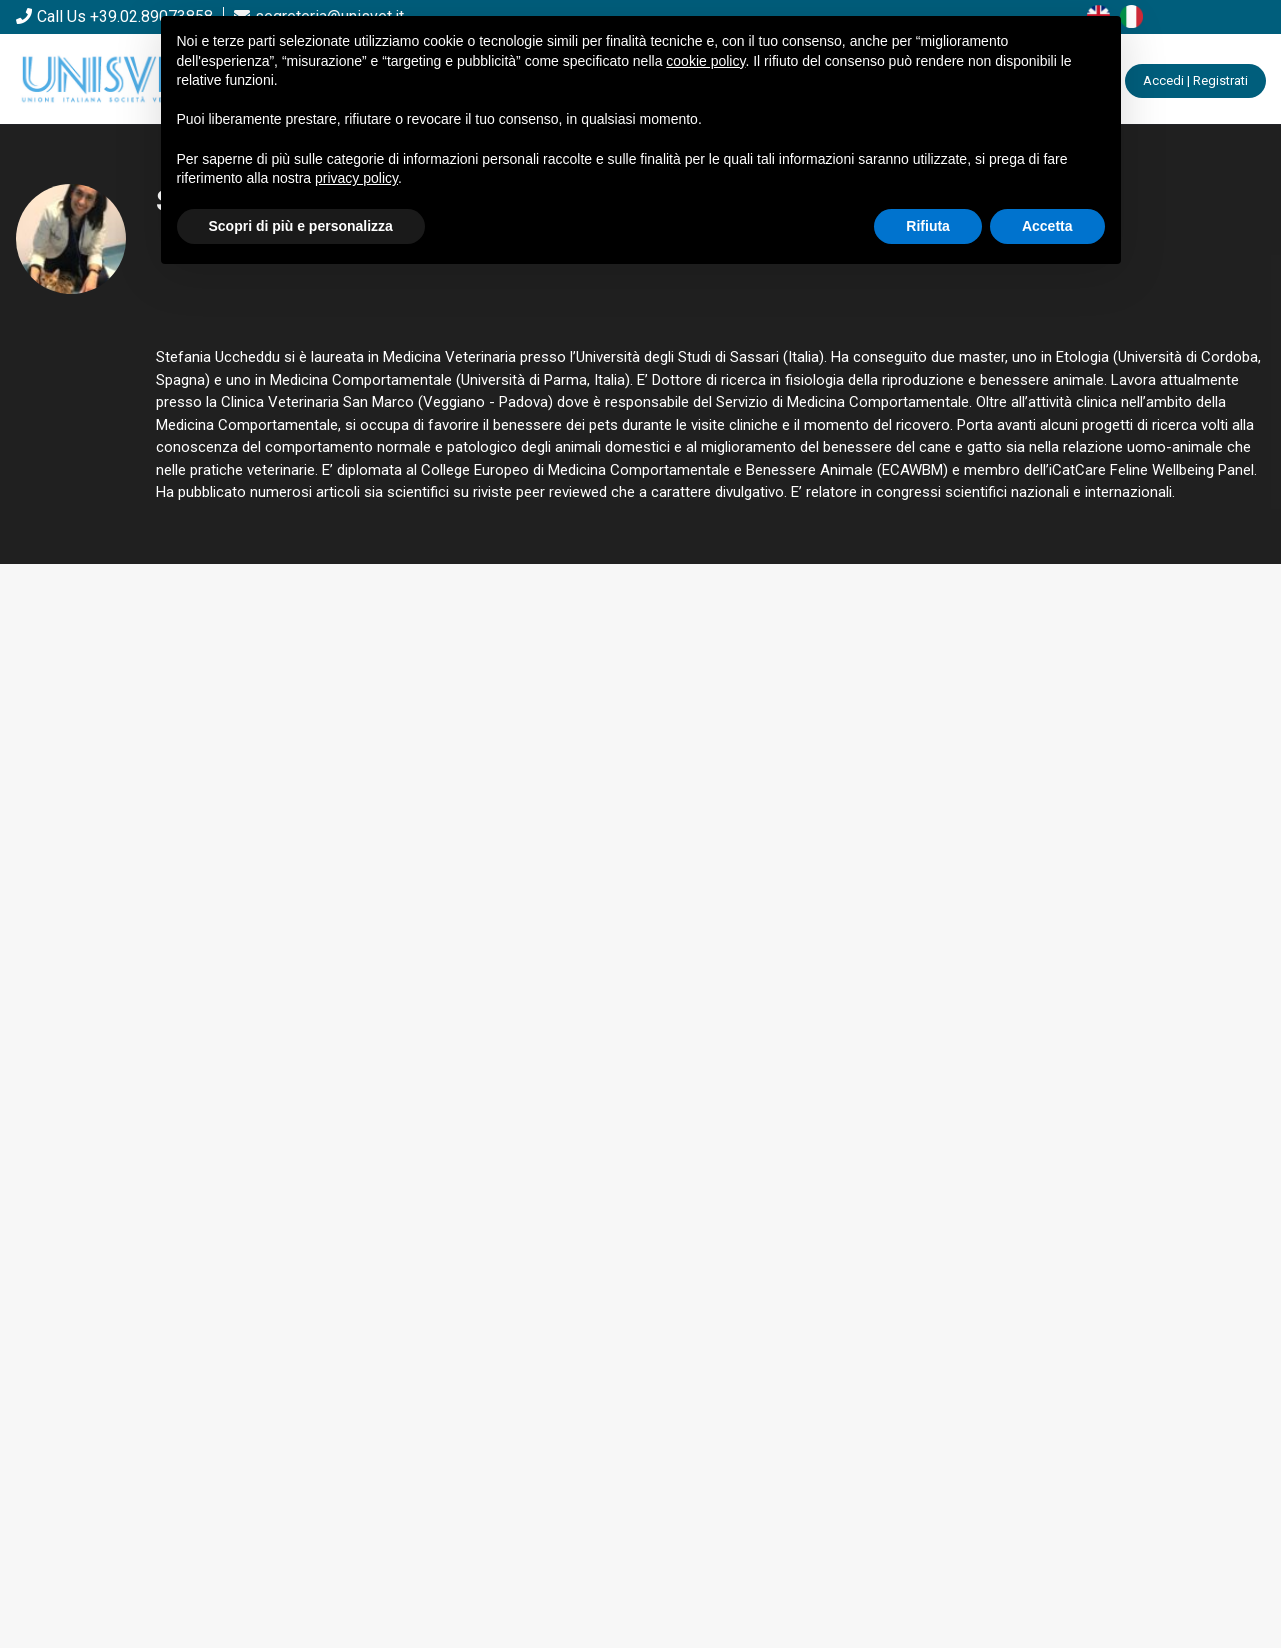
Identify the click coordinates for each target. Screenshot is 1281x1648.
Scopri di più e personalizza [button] (301, 226)
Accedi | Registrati (1195, 80)
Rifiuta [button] (928, 226)
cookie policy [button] (705, 61)
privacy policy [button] (356, 178)
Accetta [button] (1047, 226)
